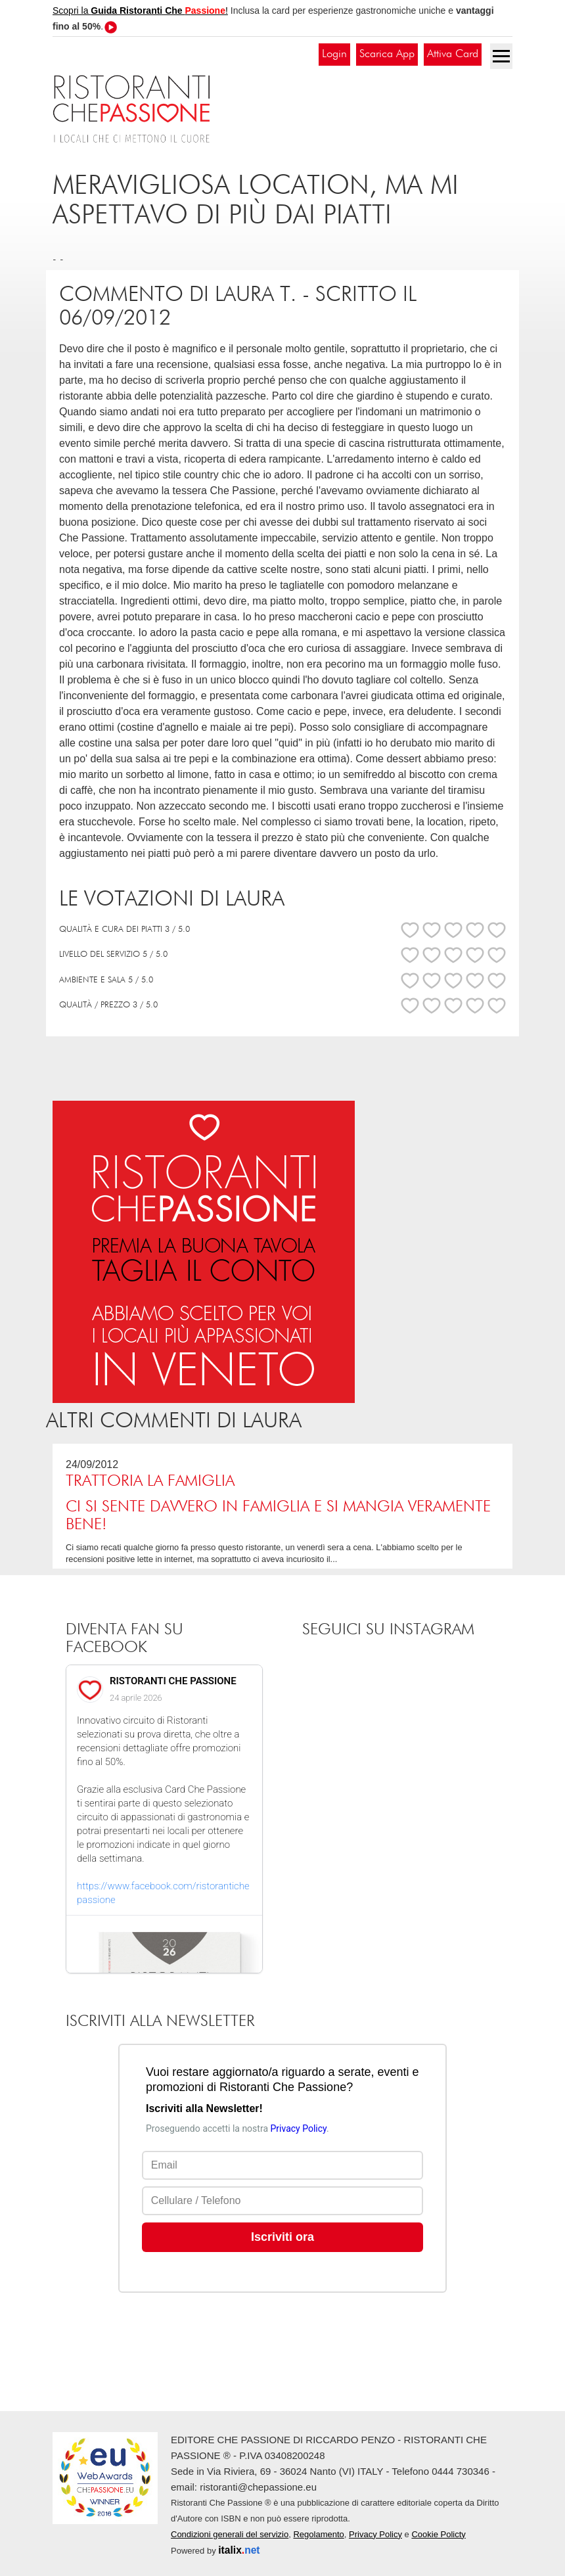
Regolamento (318, 2534)
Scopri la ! (140, 10)
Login (334, 54)
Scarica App (387, 54)
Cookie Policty (438, 2534)
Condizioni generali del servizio (229, 2534)
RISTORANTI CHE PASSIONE (173, 1681)
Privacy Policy (375, 2534)
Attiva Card (452, 54)
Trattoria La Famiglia (150, 1481)
